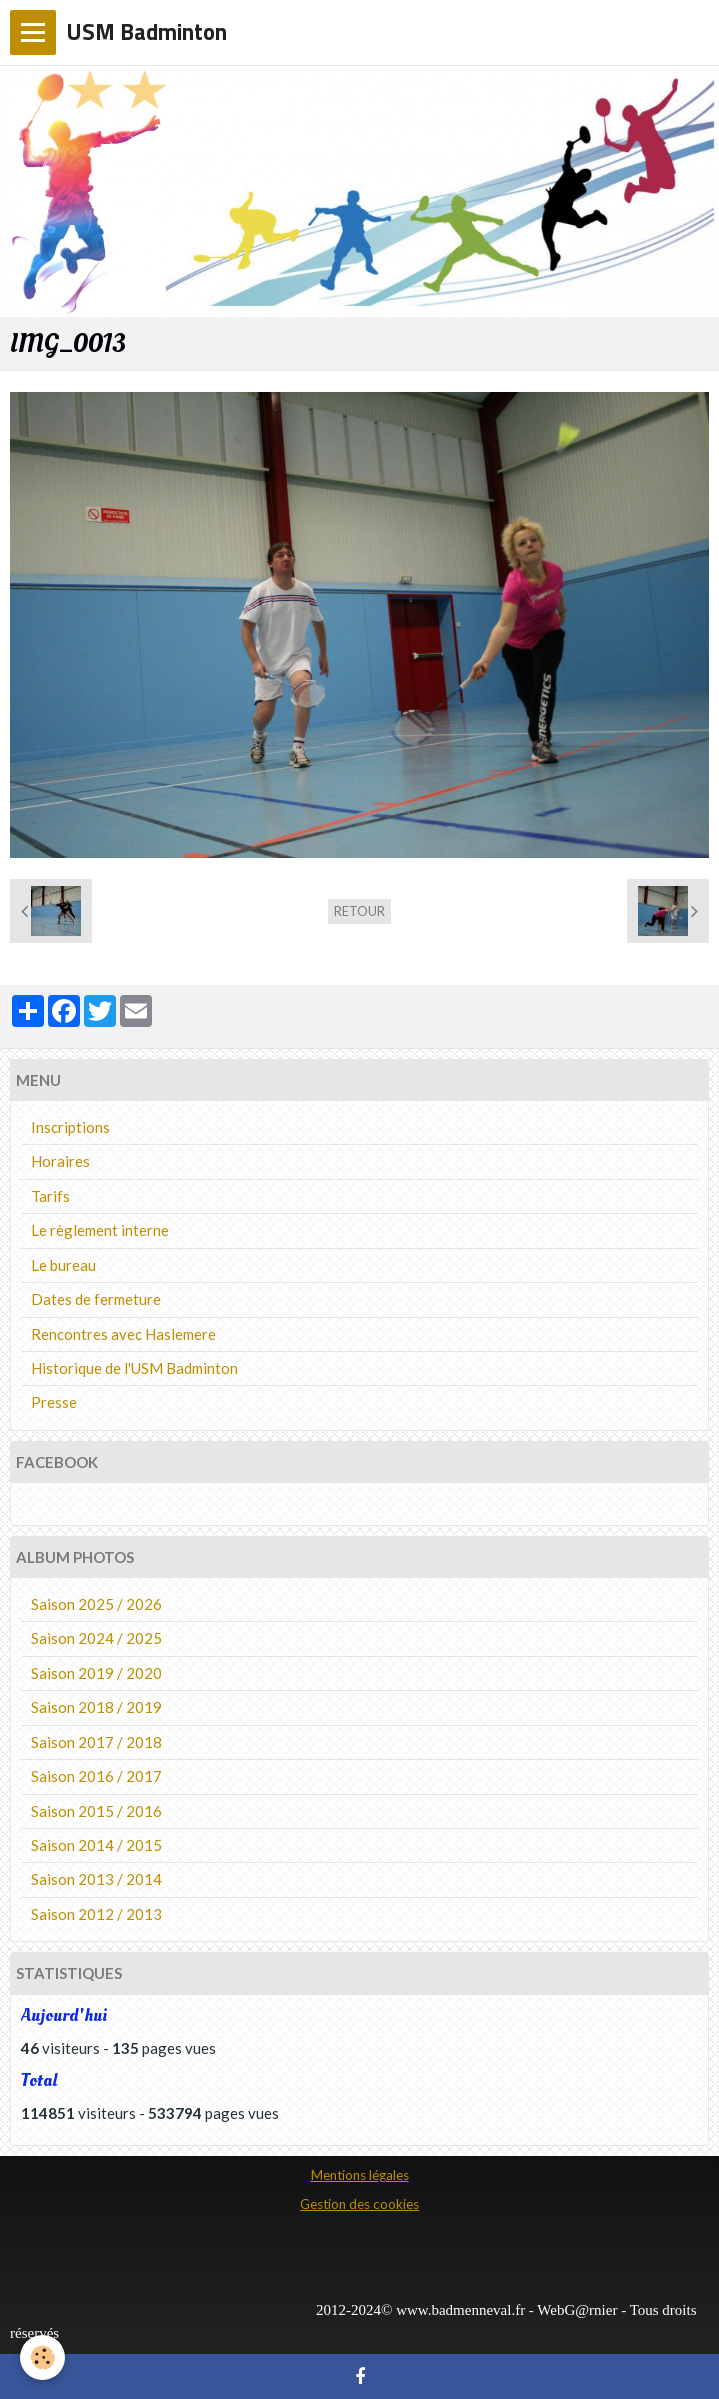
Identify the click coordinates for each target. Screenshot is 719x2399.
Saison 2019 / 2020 (96, 1673)
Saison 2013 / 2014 (96, 1879)
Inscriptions (70, 1127)
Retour (359, 911)
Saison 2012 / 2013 (96, 1914)
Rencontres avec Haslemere (123, 1334)
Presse (54, 1402)
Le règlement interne (100, 1230)
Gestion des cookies (359, 2204)
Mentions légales (360, 2175)
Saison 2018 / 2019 (96, 1707)
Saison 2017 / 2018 (96, 1742)
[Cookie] (42, 2357)
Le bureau (63, 1265)
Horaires (60, 1161)
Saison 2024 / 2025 (96, 1638)
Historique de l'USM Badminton (134, 1368)
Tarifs (50, 1196)
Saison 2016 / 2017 (96, 1776)
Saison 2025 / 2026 (96, 1604)
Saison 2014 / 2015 (96, 1845)
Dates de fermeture (96, 1299)
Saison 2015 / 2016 (96, 1811)
